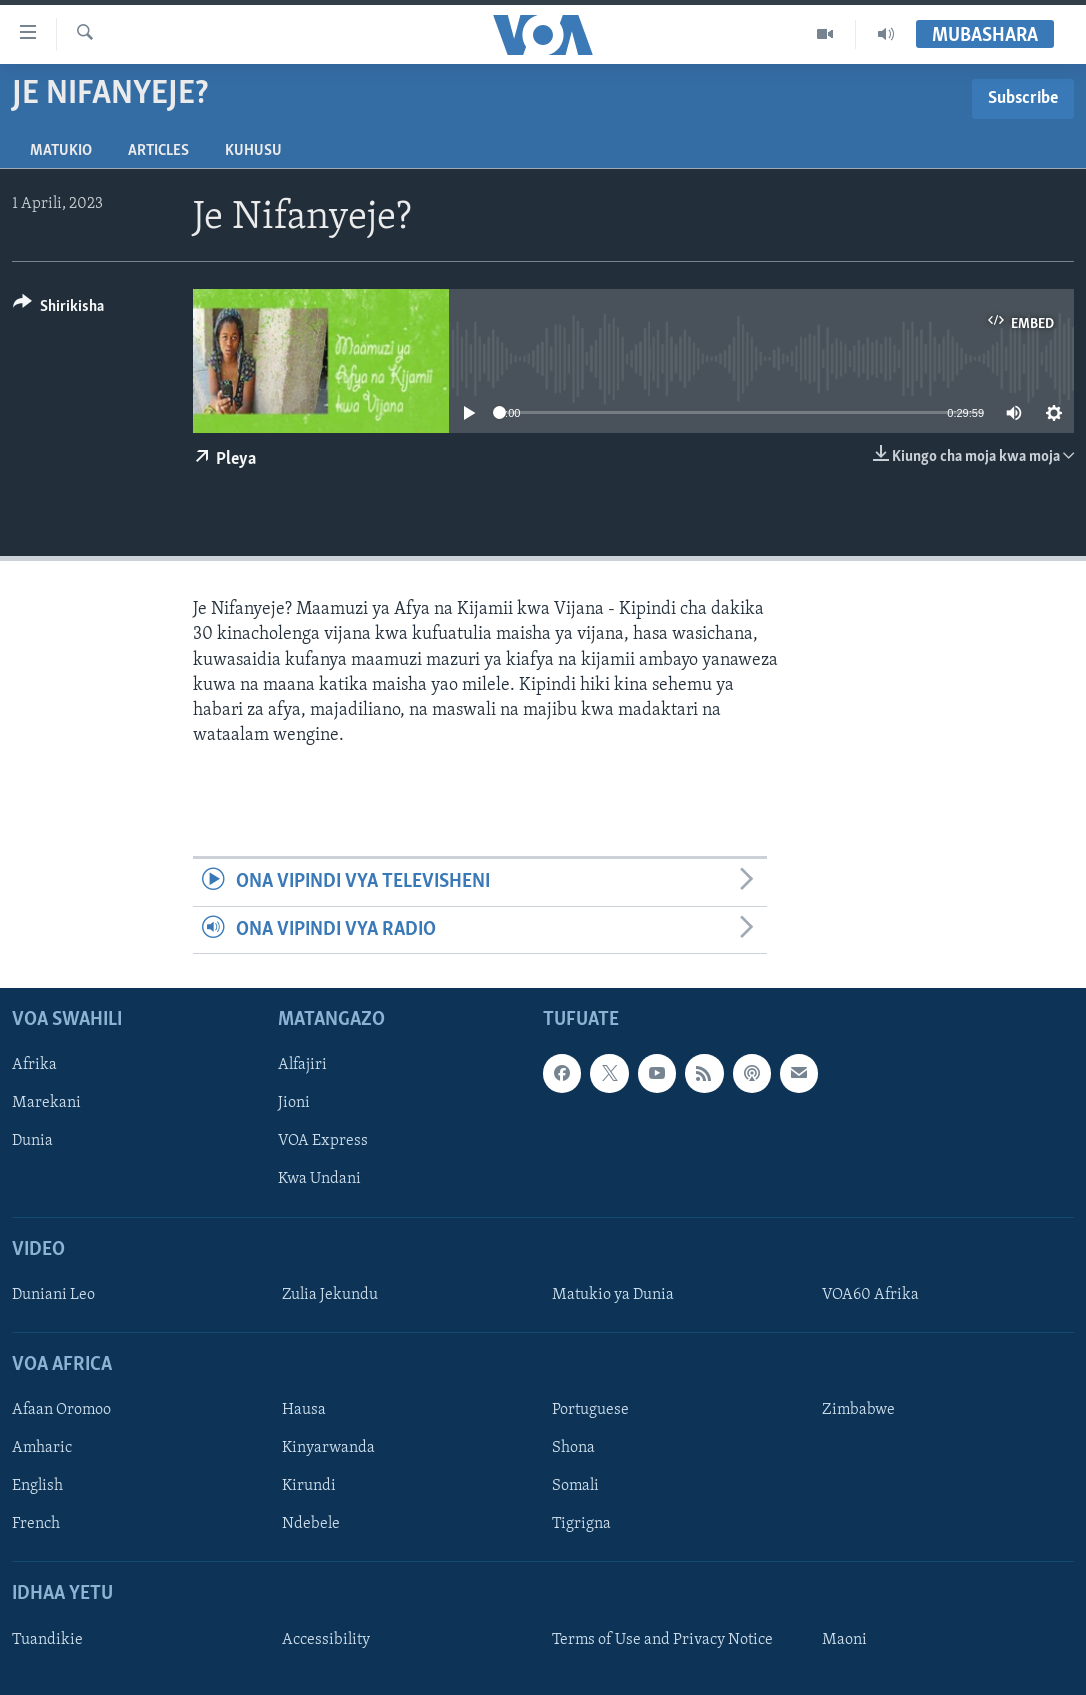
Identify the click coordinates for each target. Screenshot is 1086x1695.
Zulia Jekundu (330, 1295)
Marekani (46, 1103)
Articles (158, 151)
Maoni (844, 1640)
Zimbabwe (858, 1410)
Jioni (294, 1103)
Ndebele (311, 1524)
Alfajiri (302, 1065)
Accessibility (326, 1640)
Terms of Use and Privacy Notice (662, 1640)
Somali (575, 1486)
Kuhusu (253, 151)
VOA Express (323, 1141)
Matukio (61, 151)
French (36, 1524)
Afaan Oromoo (61, 1410)
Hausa (304, 1410)
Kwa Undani (319, 1179)
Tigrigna (581, 1524)
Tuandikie (47, 1640)
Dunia (32, 1141)
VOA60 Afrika (870, 1295)
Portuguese (590, 1410)
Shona (573, 1448)
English (37, 1486)
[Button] (58, 309)
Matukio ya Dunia (613, 1295)
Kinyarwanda (328, 1448)
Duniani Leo (53, 1295)
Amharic (42, 1448)
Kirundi (309, 1486)
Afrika (34, 1065)
